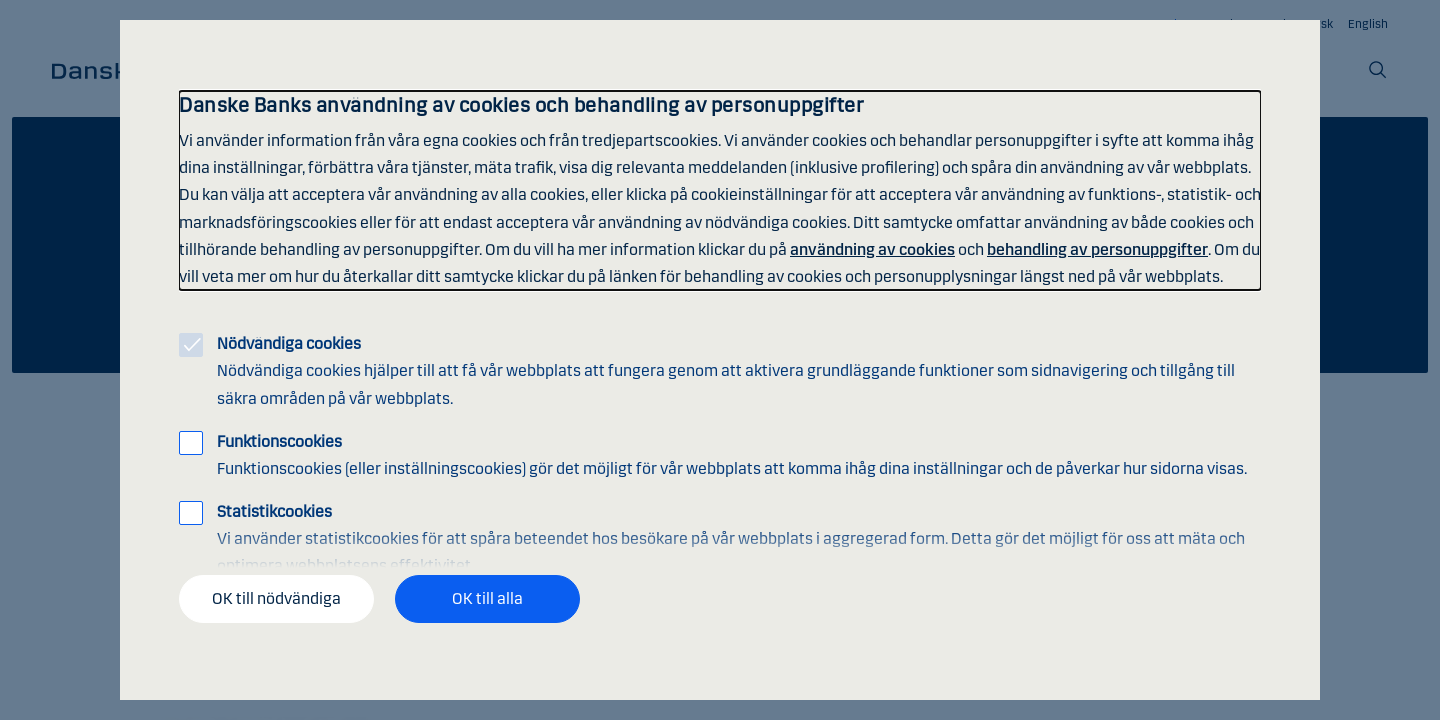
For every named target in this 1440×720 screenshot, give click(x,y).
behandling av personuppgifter (1097, 249)
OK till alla (487, 598)
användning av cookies (872, 249)
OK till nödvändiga (276, 598)
